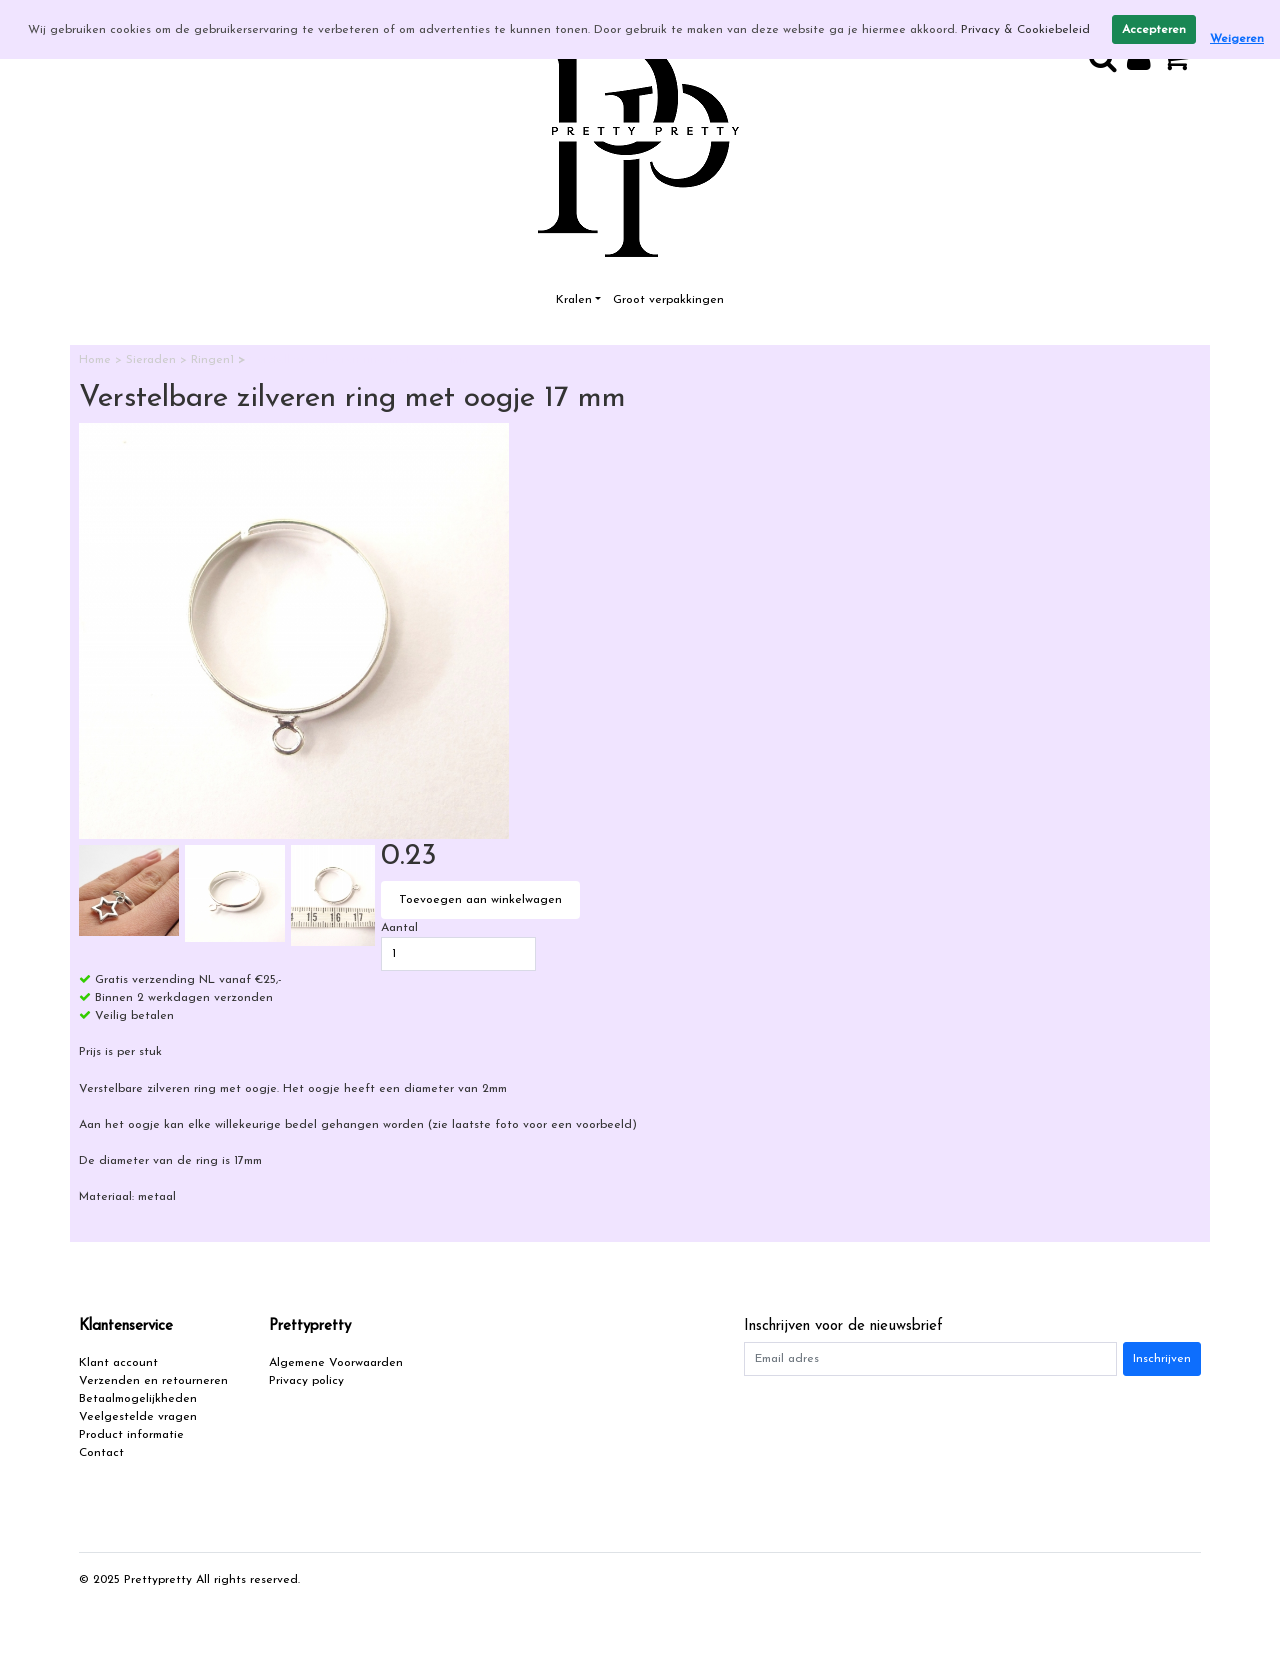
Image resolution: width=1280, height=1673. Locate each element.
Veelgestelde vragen (138, 1417)
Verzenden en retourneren (153, 1381)
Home (97, 360)
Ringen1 (214, 360)
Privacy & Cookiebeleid (1025, 30)
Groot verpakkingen (668, 300)
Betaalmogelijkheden (138, 1399)
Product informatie (131, 1435)
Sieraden (153, 360)
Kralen (574, 300)
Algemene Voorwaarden (336, 1363)
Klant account (118, 1363)
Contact (101, 1453)
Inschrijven (1162, 1359)
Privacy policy (306, 1381)
